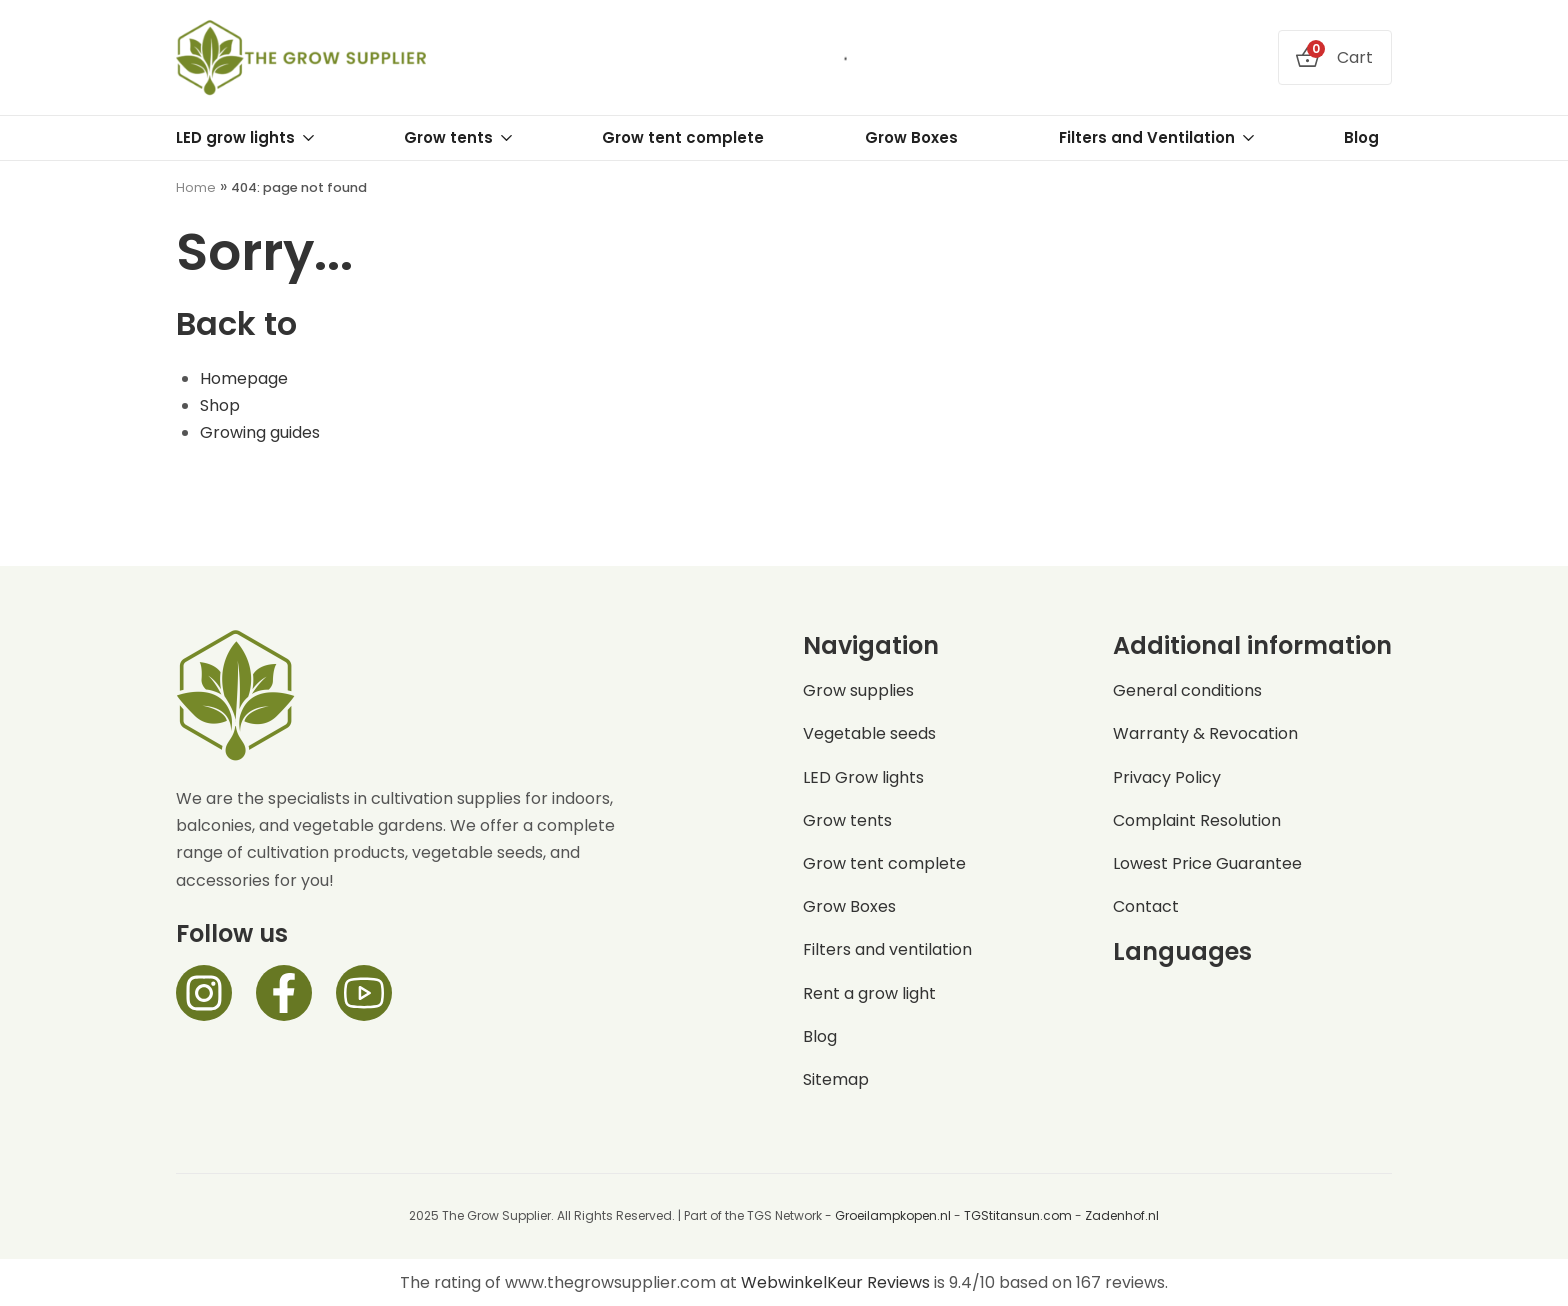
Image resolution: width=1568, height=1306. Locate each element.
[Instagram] (204, 993)
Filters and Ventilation (1157, 138)
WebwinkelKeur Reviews (835, 1282)
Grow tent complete (683, 137)
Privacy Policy (1167, 777)
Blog (1361, 137)
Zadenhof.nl (1122, 1215)
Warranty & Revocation (1205, 733)
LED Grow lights (863, 777)
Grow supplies (858, 690)
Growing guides (260, 432)
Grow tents (459, 138)
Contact (1146, 906)
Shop (220, 405)
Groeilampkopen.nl (893, 1215)
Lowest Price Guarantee (1207, 863)
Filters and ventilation (887, 949)
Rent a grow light (869, 993)
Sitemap (836, 1079)
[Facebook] (284, 993)
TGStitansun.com (1018, 1215)
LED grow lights (246, 138)
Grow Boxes (911, 137)
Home (196, 187)
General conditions (1187, 690)
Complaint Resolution (1197, 820)
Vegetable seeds (869, 733)
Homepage (244, 378)
